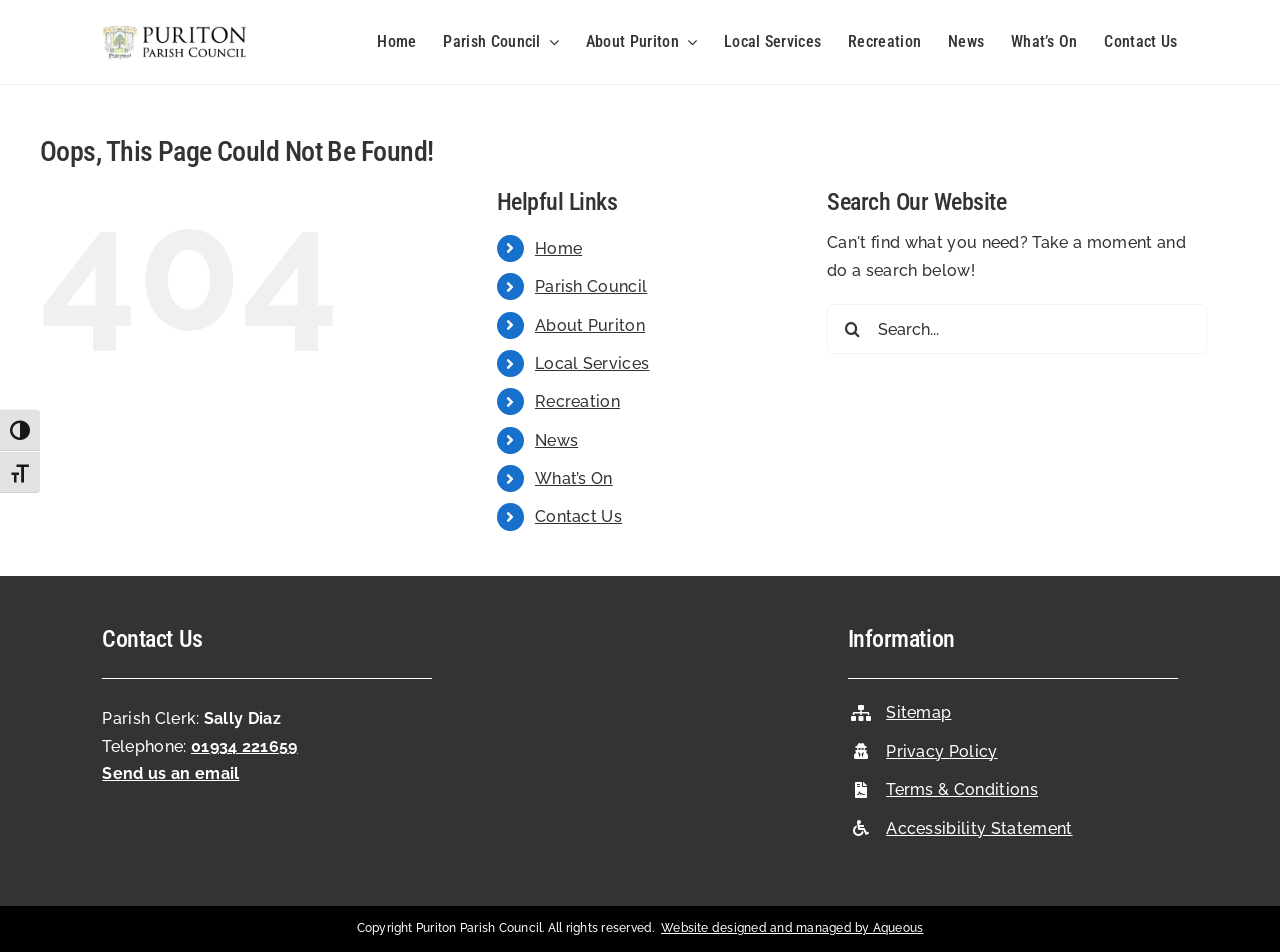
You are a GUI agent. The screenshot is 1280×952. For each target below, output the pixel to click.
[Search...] (1017, 329)
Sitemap (918, 712)
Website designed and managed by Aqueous (792, 928)
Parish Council (591, 286)
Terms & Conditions (962, 789)
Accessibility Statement (979, 828)
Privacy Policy (941, 751)
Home (558, 248)
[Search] (852, 329)
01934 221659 (244, 746)
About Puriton (590, 325)
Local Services (592, 363)
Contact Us (578, 516)
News (556, 440)
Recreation (577, 401)
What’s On (574, 478)
